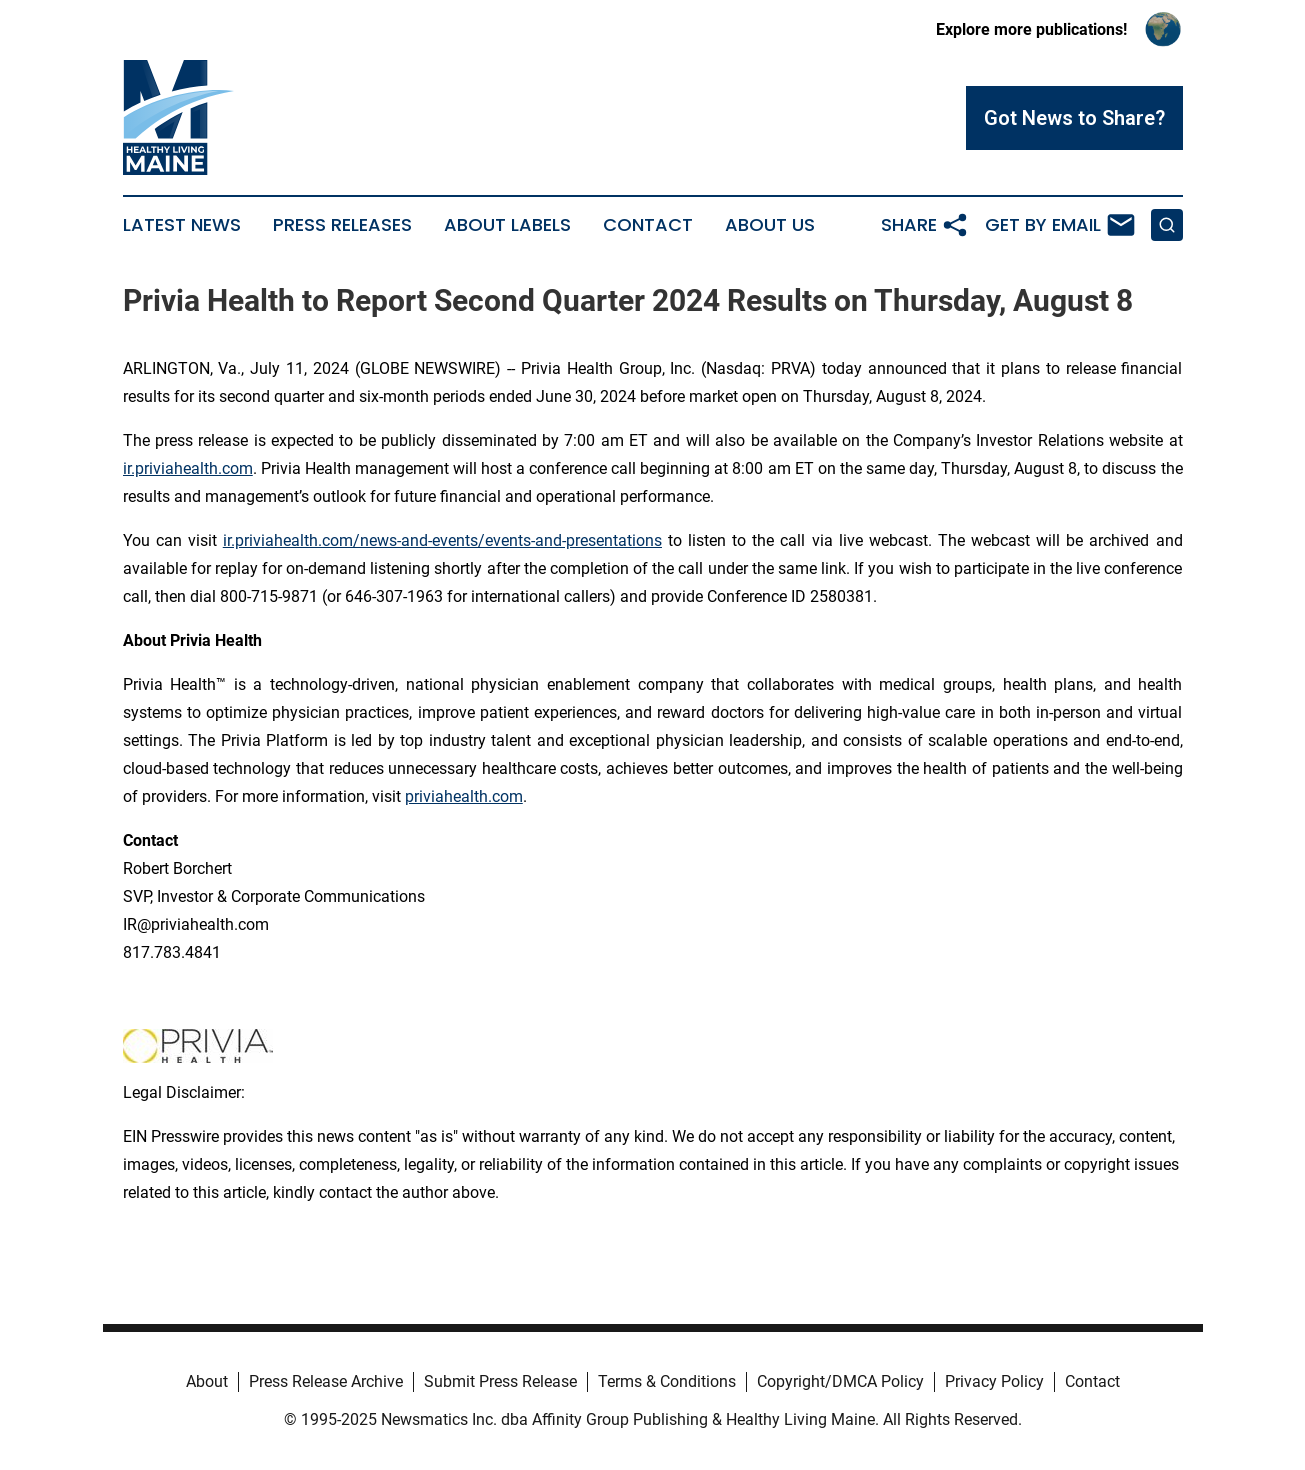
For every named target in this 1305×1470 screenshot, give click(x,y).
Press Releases (342, 225)
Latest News (182, 225)
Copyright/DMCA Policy (840, 1381)
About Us (770, 225)
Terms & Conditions (667, 1381)
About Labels (507, 225)
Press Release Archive (326, 1381)
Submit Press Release (500, 1381)
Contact (648, 225)
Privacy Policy (994, 1381)
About (207, 1381)
